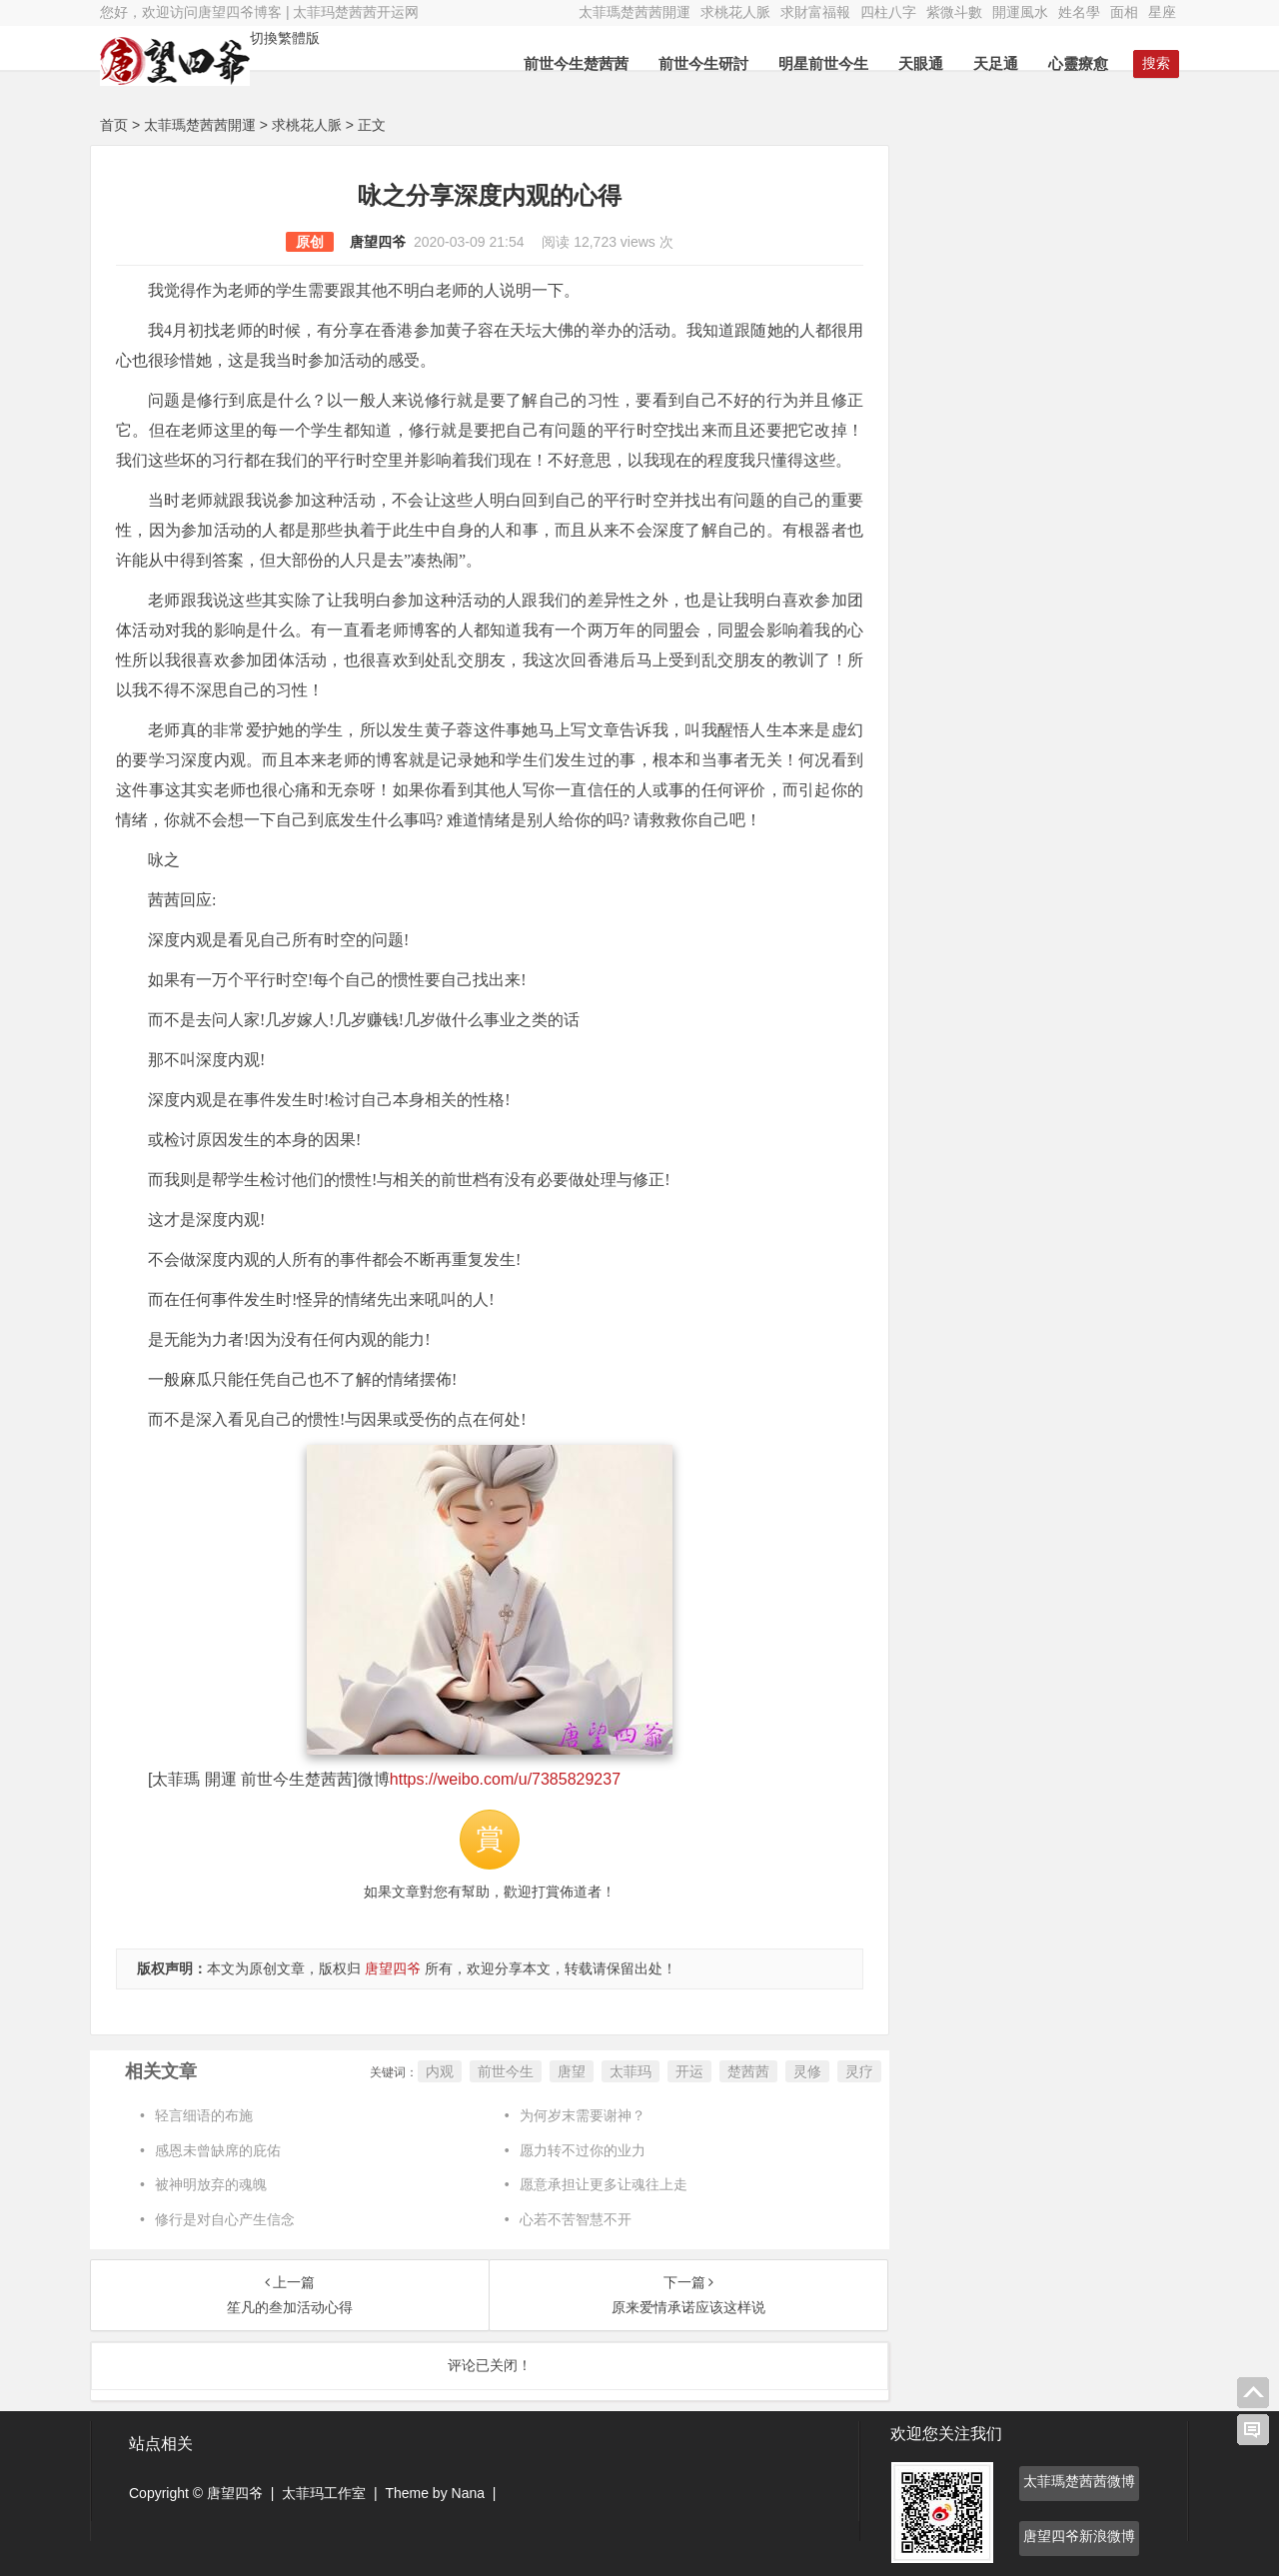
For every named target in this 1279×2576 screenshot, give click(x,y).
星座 (1162, 12)
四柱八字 (888, 12)
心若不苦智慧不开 (576, 2219)
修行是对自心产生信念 (225, 2219)
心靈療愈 (1078, 63)
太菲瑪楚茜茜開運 (634, 12)
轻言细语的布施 (204, 2115)
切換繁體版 (285, 38)
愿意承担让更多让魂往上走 (603, 2184)
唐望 (572, 2071)
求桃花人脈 (735, 12)
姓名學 (1079, 12)
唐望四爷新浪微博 (1079, 2536)
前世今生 (506, 2071)
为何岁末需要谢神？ (582, 2115)
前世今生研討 (703, 63)
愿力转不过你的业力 (582, 2150)
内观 (440, 2071)
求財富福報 (815, 12)
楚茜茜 (748, 2071)
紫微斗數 (954, 12)
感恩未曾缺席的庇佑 (218, 2150)
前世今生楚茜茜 (576, 63)
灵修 (807, 2071)
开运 (689, 2071)
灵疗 (859, 2071)
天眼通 (920, 63)
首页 (114, 125)
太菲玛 (630, 2071)
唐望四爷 (378, 242)
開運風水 (1020, 12)
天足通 (995, 63)
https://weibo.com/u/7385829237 (505, 1779)
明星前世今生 (823, 63)
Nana (468, 2493)
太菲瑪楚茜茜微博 (1079, 2481)
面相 (1124, 12)
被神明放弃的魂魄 (211, 2184)
